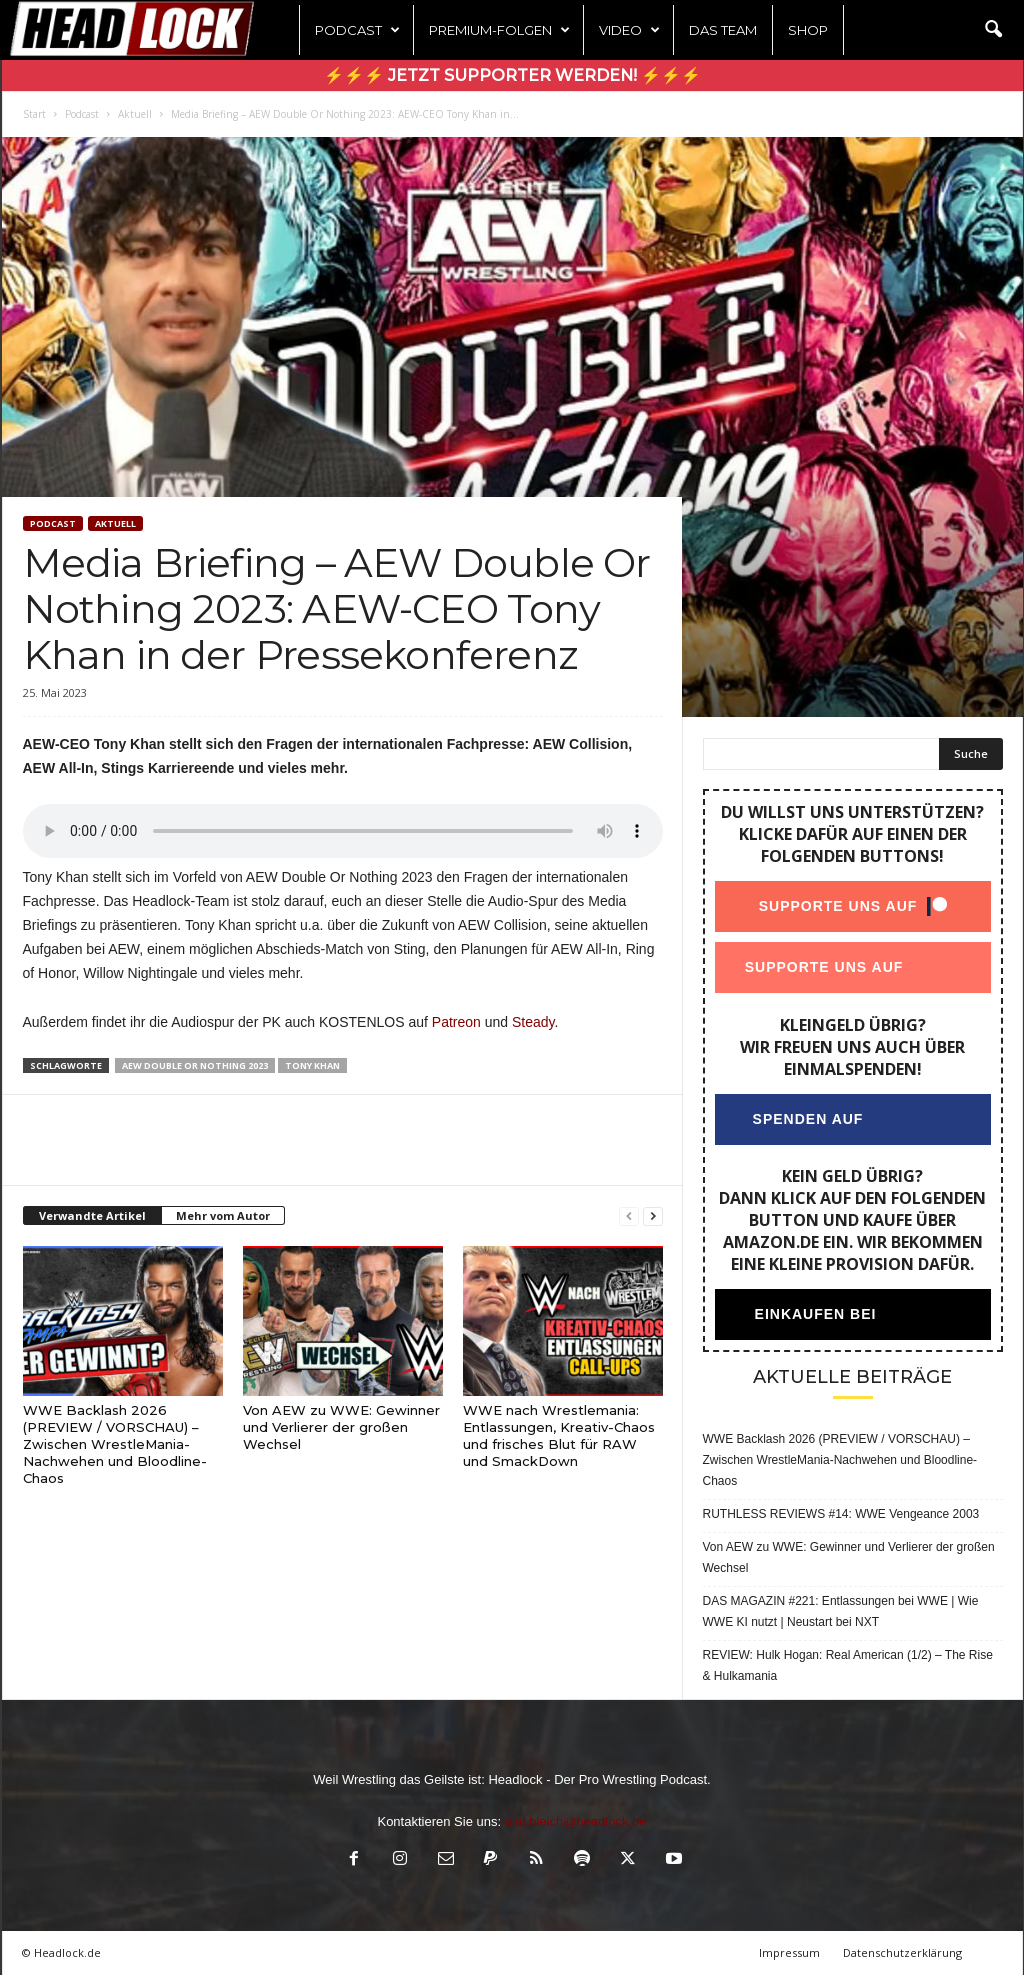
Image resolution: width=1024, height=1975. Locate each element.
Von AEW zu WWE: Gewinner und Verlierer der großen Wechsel (341, 1427)
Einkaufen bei (815, 1314)
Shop (808, 30)
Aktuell (135, 114)
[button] (993, 30)
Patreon (456, 1022)
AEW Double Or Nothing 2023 (195, 1065)
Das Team (723, 30)
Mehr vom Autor (223, 1215)
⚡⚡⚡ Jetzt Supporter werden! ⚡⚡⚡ (512, 75)
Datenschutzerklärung (902, 1952)
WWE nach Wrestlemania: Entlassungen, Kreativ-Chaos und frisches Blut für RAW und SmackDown (559, 1435)
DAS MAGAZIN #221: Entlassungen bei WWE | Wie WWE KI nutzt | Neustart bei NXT (841, 1611)
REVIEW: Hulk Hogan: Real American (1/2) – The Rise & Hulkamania (848, 1665)
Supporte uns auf (837, 906)
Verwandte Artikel (92, 1215)
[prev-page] (629, 1216)
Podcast (357, 30)
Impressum (789, 1952)
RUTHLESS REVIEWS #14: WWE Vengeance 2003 (841, 1514)
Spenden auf (807, 1119)
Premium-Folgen (499, 30)
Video (629, 30)
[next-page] (653, 1216)
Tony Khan (312, 1065)
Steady (533, 1022)
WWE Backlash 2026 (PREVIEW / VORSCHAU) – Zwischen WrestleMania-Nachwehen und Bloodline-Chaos (115, 1444)
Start (34, 114)
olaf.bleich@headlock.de (576, 1821)
